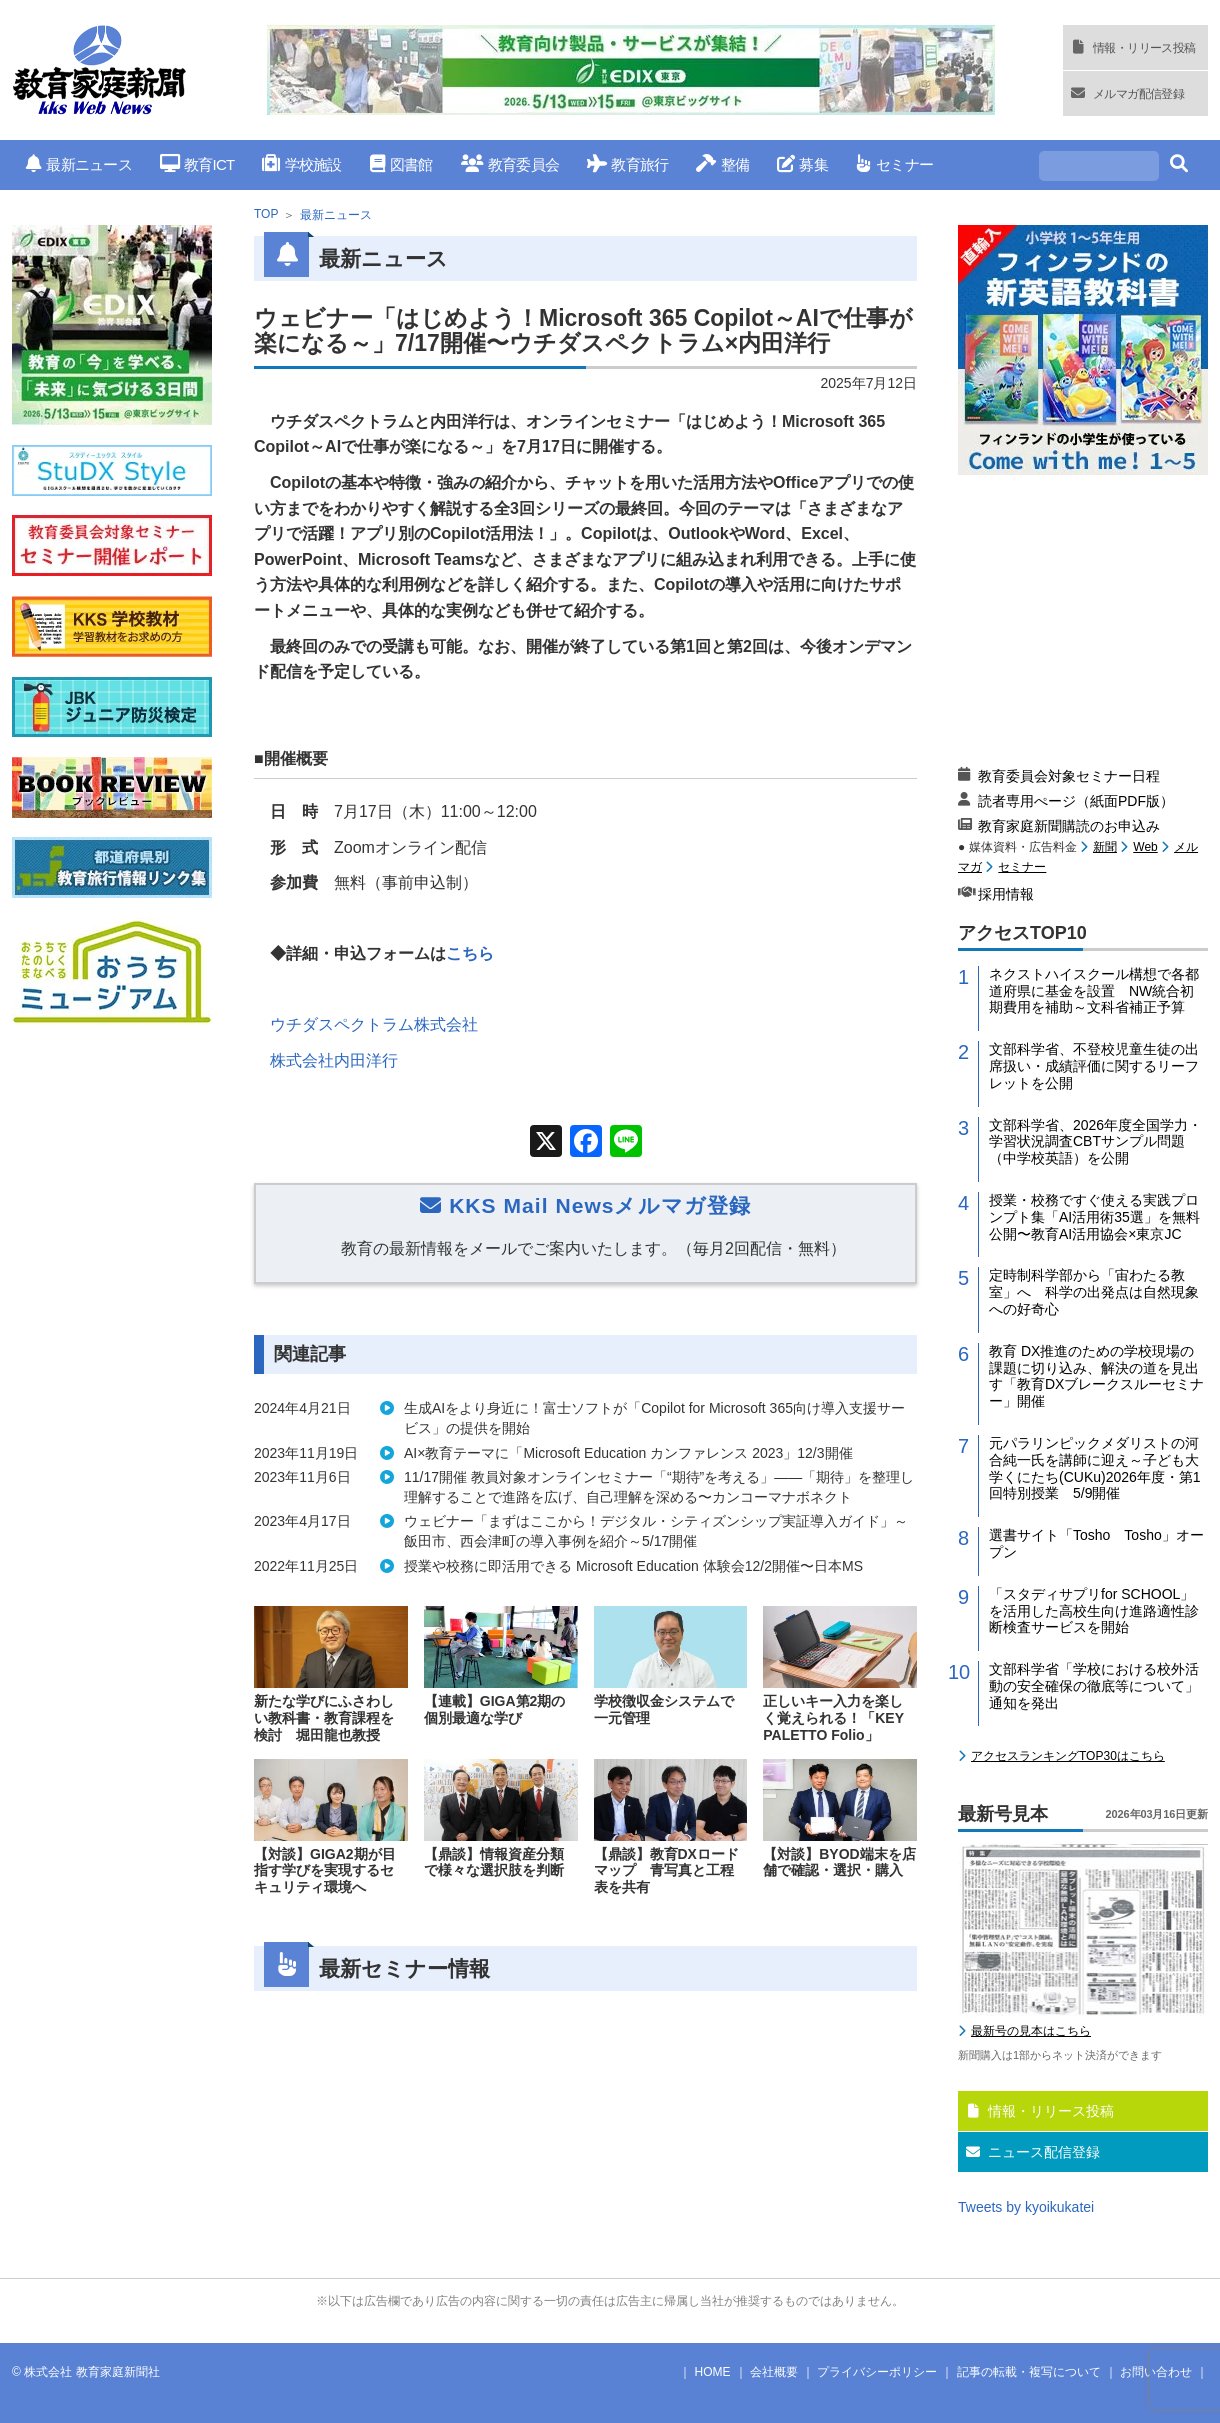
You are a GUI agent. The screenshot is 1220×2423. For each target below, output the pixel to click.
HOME (713, 2372)
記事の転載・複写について (1029, 2372)
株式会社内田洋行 (334, 1060)
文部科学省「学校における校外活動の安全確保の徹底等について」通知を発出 (1094, 1686)
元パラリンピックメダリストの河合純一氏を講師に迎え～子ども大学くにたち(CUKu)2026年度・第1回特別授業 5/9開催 (1095, 1468)
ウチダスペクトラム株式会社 (374, 1024)
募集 (802, 164)
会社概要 (774, 2372)
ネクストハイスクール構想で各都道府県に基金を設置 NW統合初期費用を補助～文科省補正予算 (1094, 991)
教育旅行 (627, 164)
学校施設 (301, 164)
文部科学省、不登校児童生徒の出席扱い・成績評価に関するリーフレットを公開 (1094, 1066)
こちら (470, 953)
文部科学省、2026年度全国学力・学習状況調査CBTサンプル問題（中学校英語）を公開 (1095, 1142)
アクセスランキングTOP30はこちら (1068, 1756)
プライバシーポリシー (877, 2372)
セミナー (894, 164)
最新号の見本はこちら (1031, 2031)
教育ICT (197, 164)
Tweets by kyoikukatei (1026, 2207)
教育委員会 (510, 164)
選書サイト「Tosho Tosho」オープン (1096, 1543)
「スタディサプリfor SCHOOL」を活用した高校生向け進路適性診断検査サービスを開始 (1094, 1611)
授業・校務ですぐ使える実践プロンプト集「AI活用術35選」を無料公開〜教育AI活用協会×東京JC (1094, 1217)
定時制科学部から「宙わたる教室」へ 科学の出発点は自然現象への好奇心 (1094, 1292)
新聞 (1105, 847)
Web (1145, 847)
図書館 (401, 164)
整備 (722, 164)
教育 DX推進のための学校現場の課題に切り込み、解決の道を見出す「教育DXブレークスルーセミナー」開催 (1096, 1376)
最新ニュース (79, 164)
